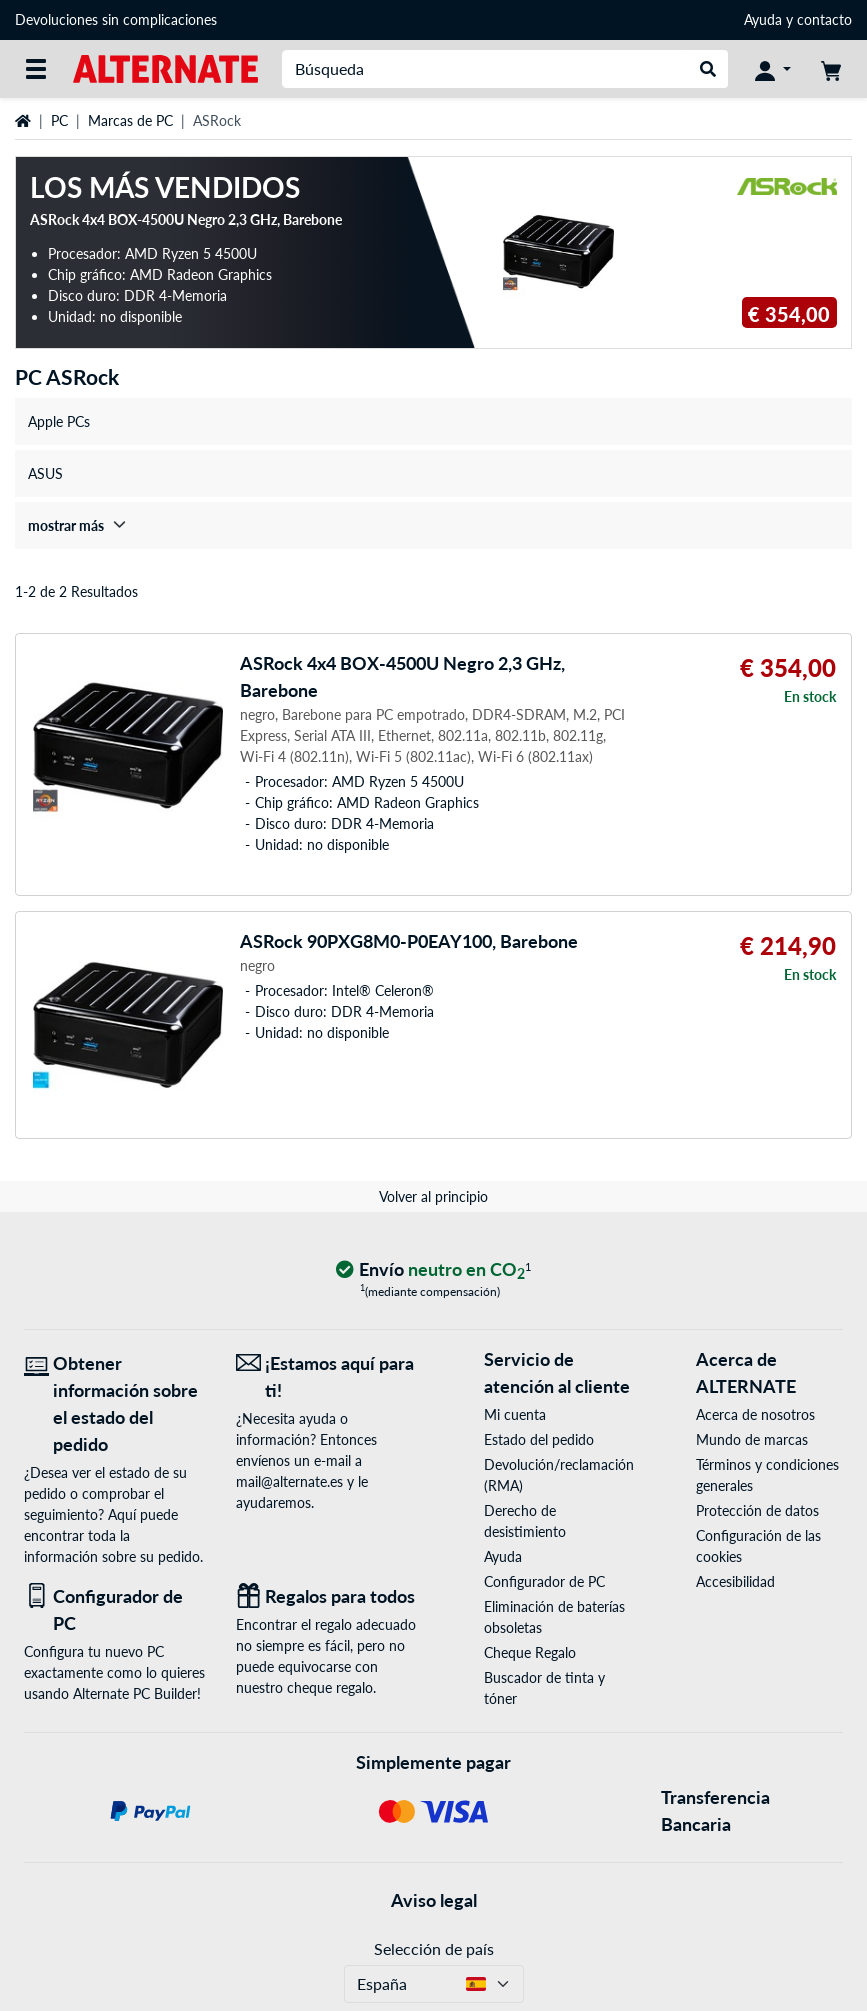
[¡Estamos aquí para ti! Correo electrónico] (327, 1377)
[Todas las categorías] (36, 69)
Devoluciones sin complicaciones (116, 19)
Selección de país (434, 1948)
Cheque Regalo (530, 1652)
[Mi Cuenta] (773, 69)
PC (59, 120)
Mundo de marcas (752, 1439)
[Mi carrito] (831, 69)
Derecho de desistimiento (525, 1521)
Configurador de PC (544, 1581)
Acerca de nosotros (755, 1414)
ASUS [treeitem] (45, 473)
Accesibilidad (735, 1581)
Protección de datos (757, 1510)
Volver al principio (433, 1196)
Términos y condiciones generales (767, 1475)
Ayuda (763, 19)
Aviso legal (434, 1900)
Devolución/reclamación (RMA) (557, 1475)
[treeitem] (433, 525)
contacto (824, 19)
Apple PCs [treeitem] (59, 421)
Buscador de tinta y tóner (544, 1688)
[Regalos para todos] (327, 1596)
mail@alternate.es (289, 1481)
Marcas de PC (130, 120)
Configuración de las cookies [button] (758, 1546)
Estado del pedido (539, 1439)
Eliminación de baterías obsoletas (554, 1617)
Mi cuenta (515, 1414)
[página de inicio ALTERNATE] (165, 67)
